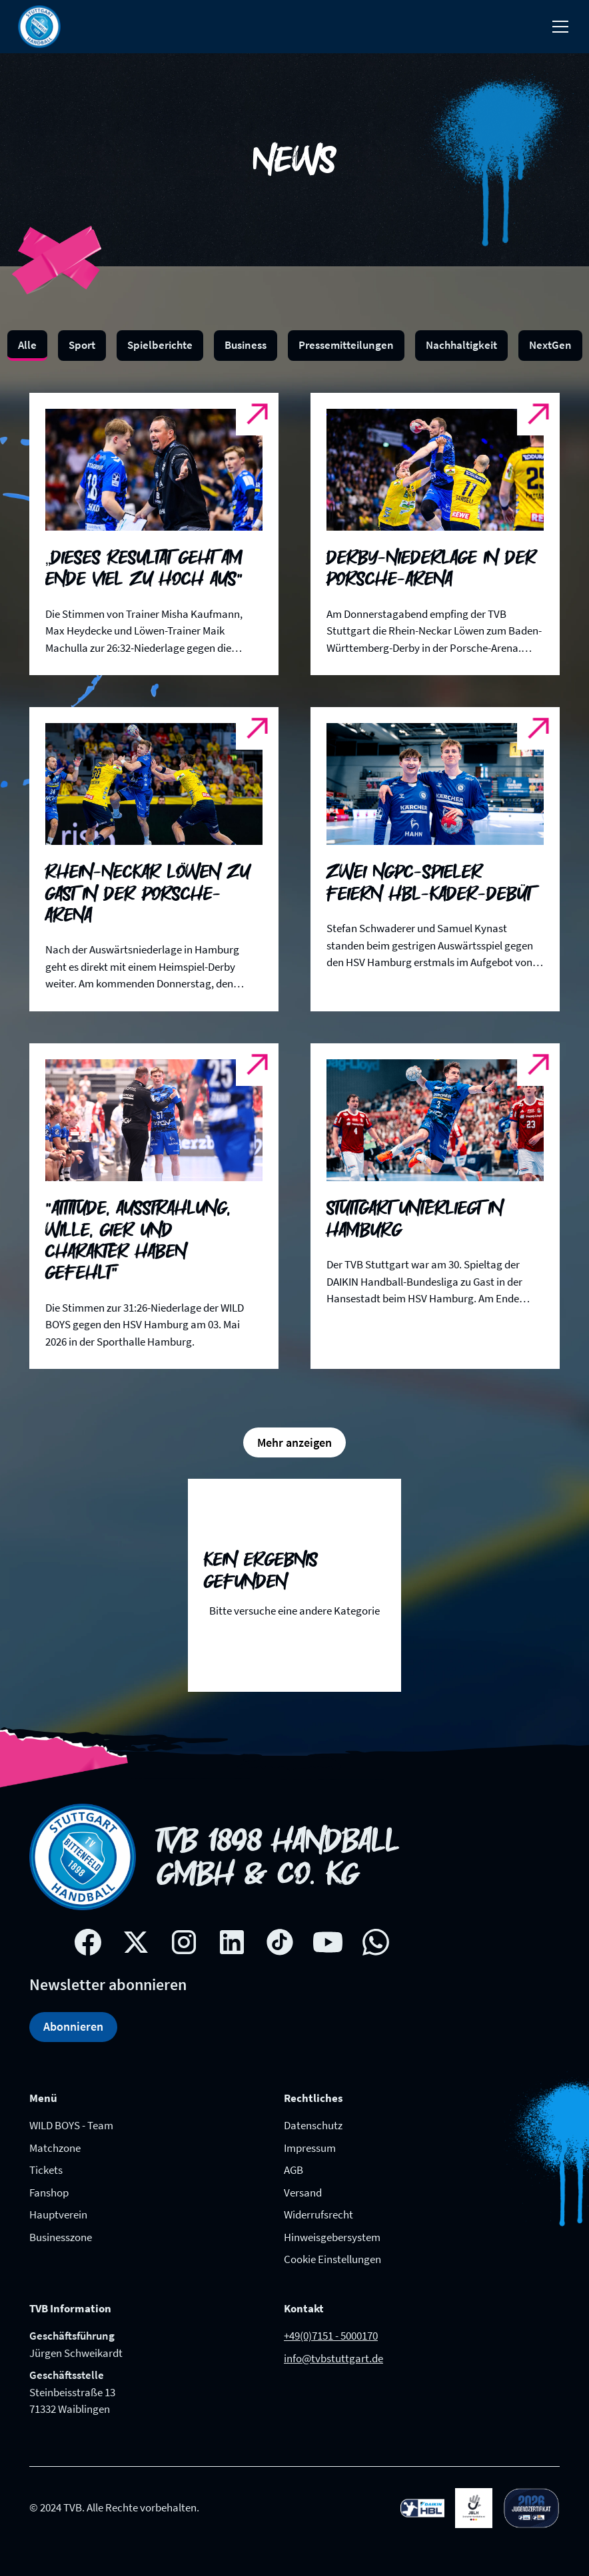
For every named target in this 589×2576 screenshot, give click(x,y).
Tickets (46, 2170)
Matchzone (55, 2148)
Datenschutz (313, 2125)
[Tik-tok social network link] (280, 1942)
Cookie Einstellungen (332, 2259)
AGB (293, 2170)
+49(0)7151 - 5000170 (331, 2335)
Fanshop (49, 2192)
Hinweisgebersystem (332, 2237)
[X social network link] (136, 1942)
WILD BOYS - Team (71, 2125)
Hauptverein (58, 2214)
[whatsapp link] (376, 1942)
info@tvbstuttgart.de (333, 2358)
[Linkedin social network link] (232, 1942)
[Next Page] (294, 1442)
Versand (303, 2192)
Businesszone (60, 2237)
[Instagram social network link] (184, 1942)
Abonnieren (73, 2026)
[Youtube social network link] (328, 1942)
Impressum (310, 2148)
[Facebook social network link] (88, 1942)
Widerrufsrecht (318, 2214)
